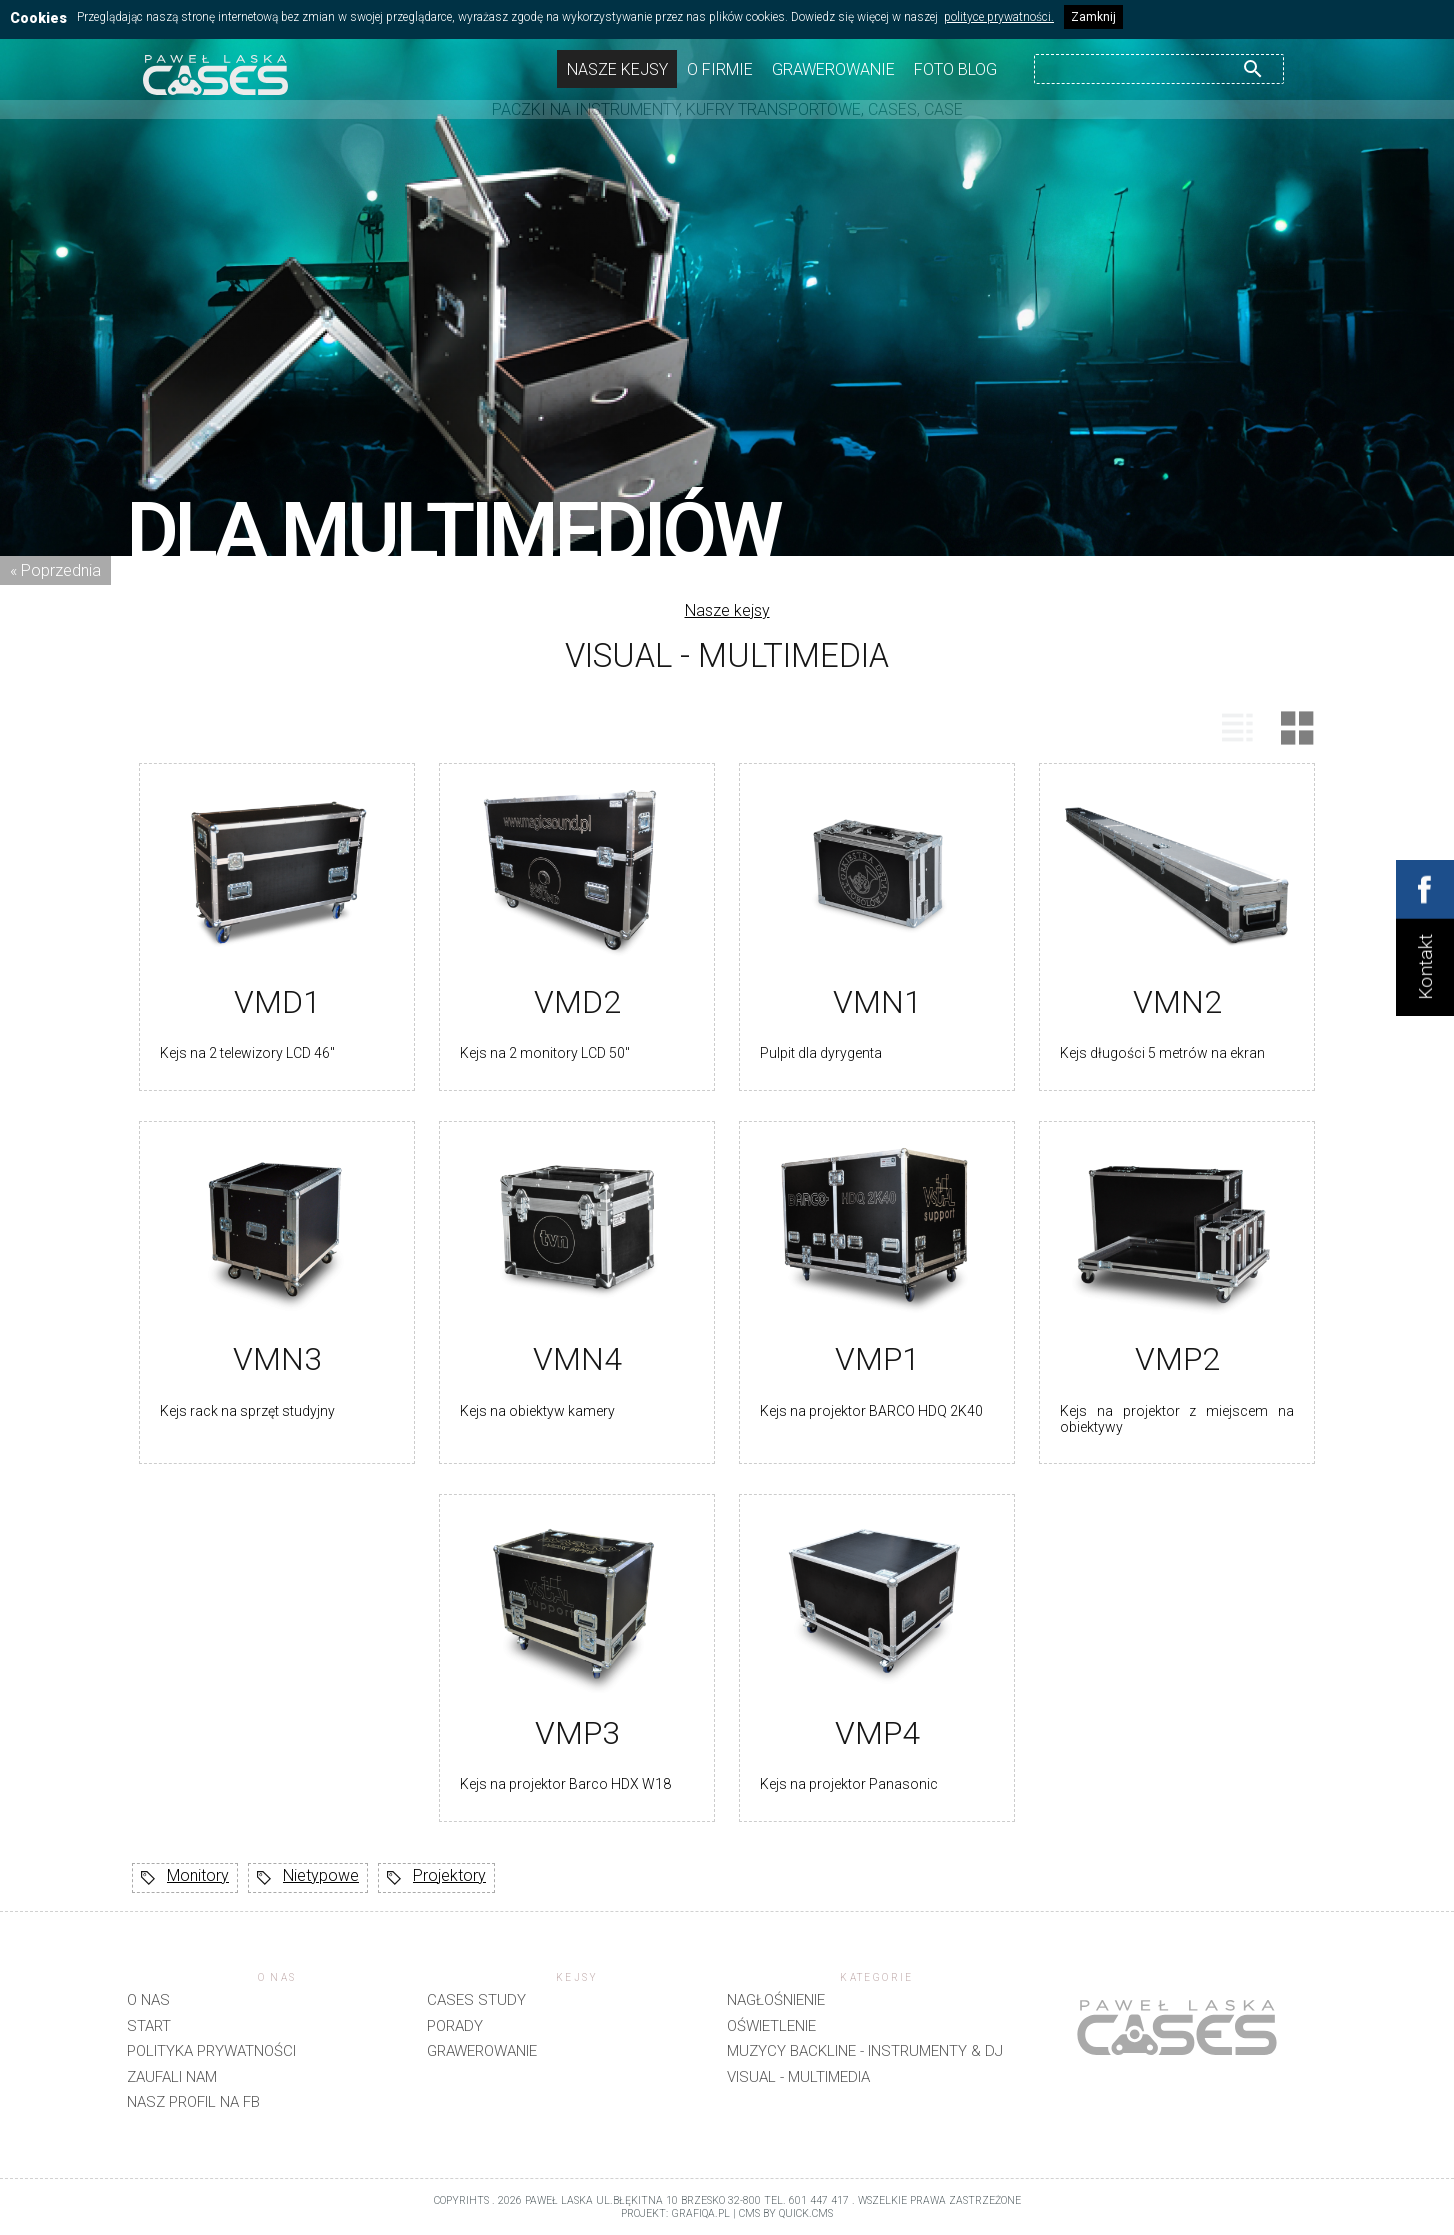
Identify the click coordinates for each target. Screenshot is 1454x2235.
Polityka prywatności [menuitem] (211, 2051)
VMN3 (277, 1359)
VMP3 (577, 1733)
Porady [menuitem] (455, 2026)
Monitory (185, 1878)
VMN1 (877, 1002)
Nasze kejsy (727, 610)
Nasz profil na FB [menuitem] (193, 2102)
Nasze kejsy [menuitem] (617, 69)
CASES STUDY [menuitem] (476, 2000)
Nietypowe (308, 1878)
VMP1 (877, 1359)
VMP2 (1177, 1359)
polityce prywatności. (999, 17)
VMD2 (577, 1002)
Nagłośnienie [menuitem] (776, 2000)
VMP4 (877, 1733)
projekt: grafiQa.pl (675, 2213)
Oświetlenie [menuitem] (771, 2026)
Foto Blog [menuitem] (955, 69)
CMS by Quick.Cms (786, 2213)
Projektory (436, 1878)
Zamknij (1093, 17)
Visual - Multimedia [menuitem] (798, 2077)
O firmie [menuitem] (720, 69)
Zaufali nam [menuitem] (172, 2077)
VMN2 (1177, 1002)
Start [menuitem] (149, 2026)
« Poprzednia (55, 570)
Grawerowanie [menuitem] (833, 69)
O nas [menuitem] (148, 2000)
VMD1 (277, 1002)
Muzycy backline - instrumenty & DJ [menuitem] (865, 2051)
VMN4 (577, 1359)
